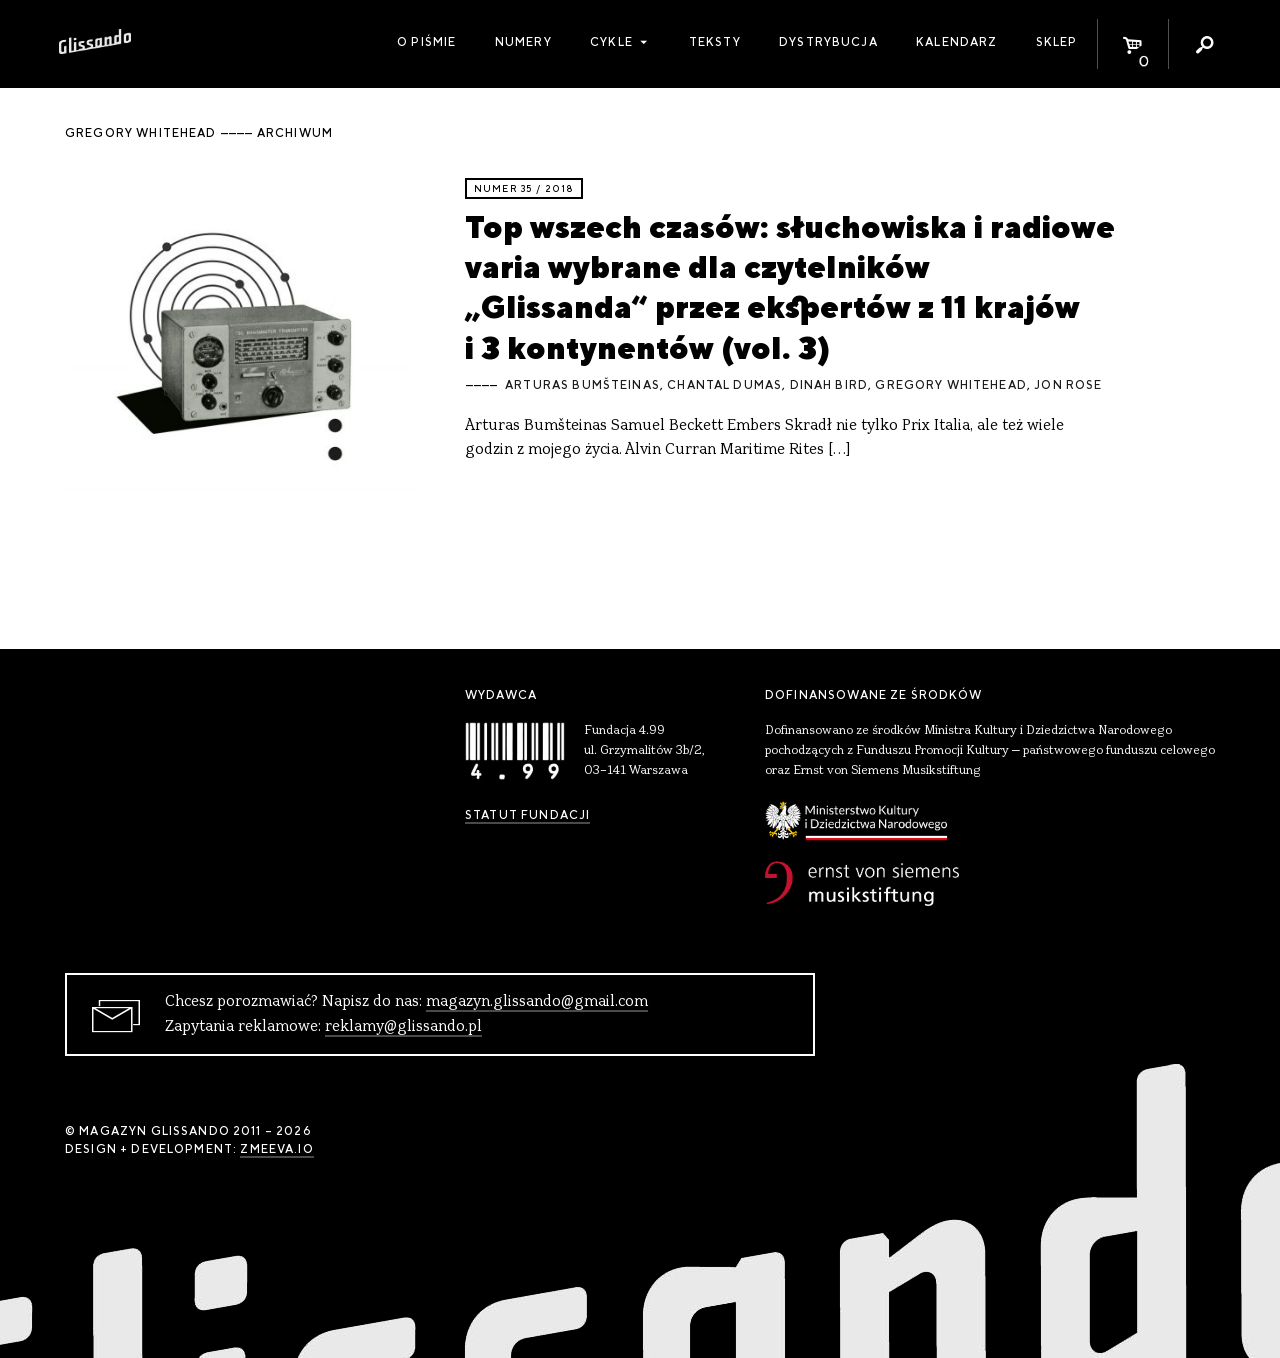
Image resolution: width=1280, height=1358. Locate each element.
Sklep (1057, 42)
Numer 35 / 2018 (524, 188)
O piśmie (426, 42)
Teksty (715, 42)
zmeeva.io (276, 1149)
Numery (523, 42)
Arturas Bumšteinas (582, 385)
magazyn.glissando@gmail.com (537, 1002)
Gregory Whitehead (951, 385)
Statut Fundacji (527, 815)
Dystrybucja (828, 42)
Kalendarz (956, 42)
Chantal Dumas (724, 385)
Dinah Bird (829, 385)
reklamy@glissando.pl (403, 1027)
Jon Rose (1068, 385)
